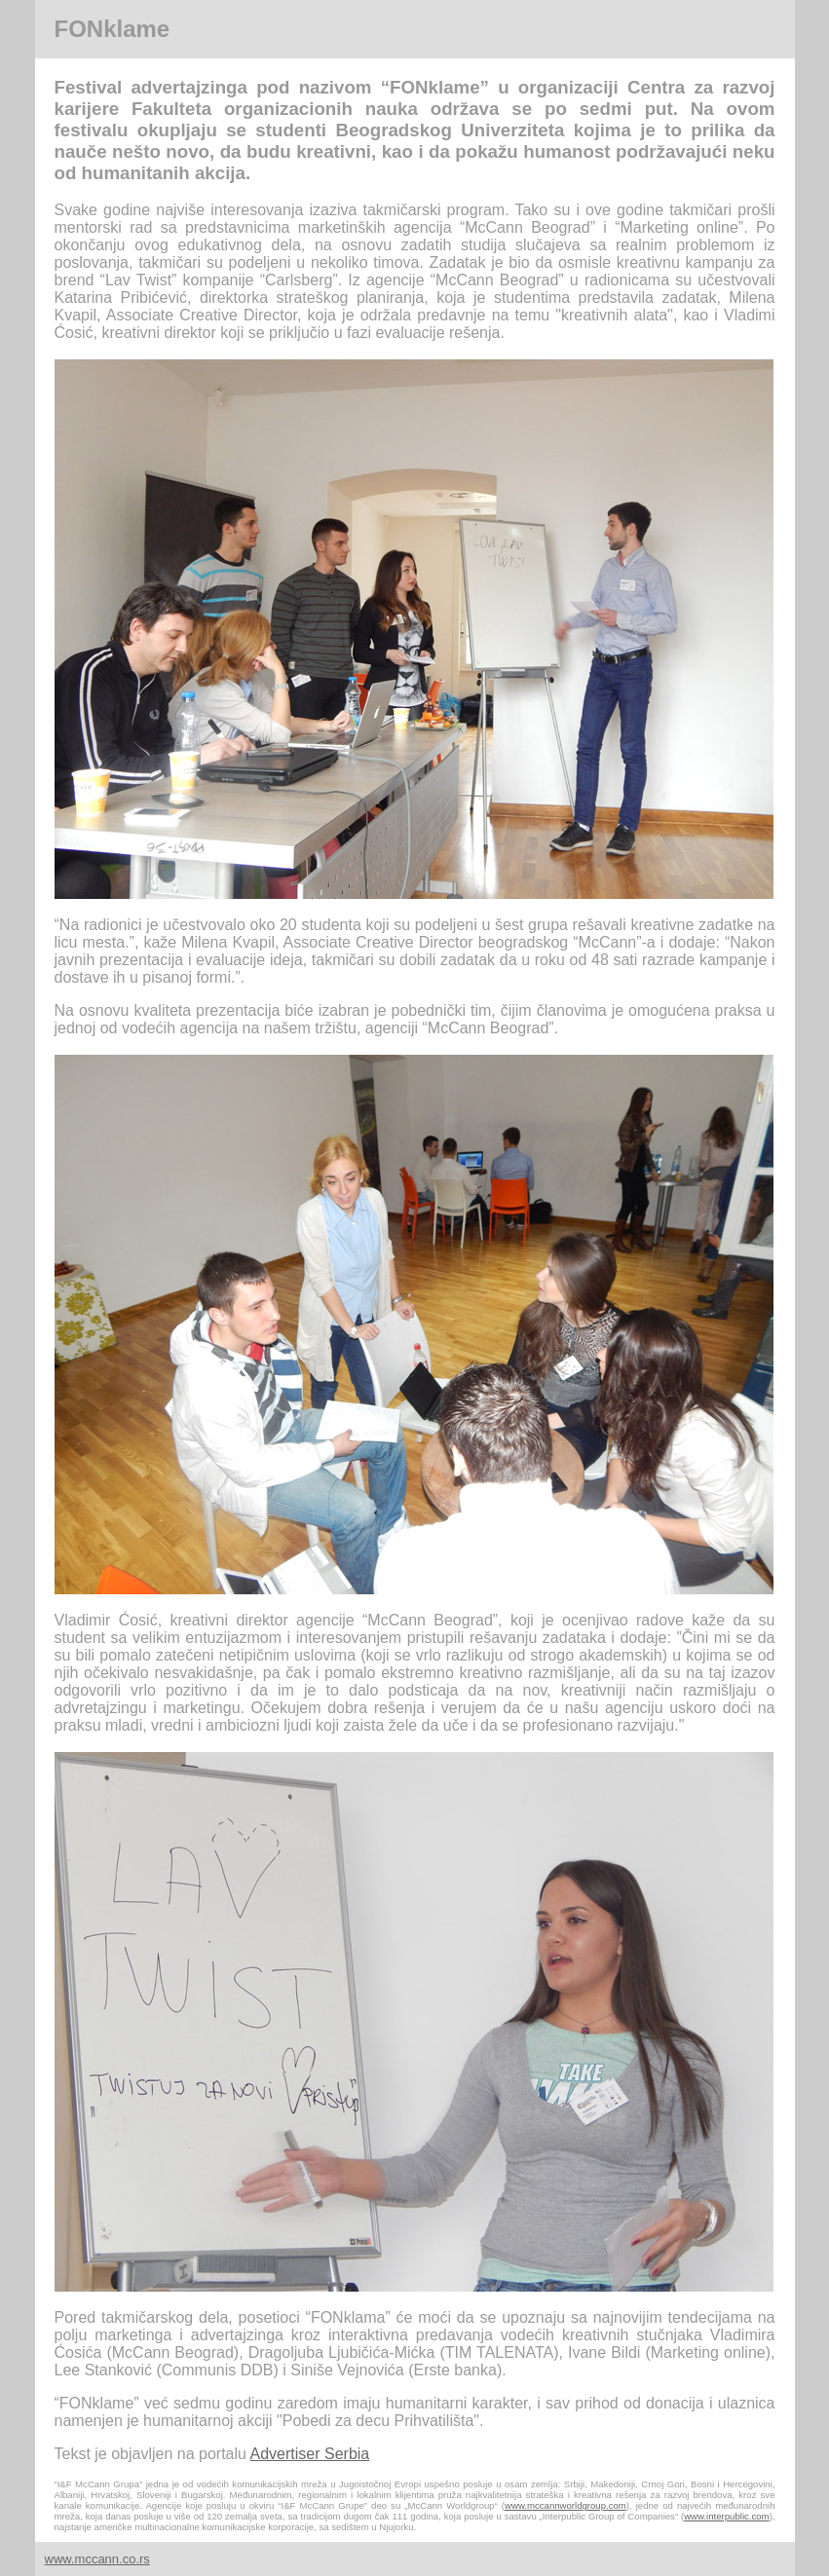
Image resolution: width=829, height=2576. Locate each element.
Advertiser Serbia (310, 2453)
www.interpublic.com (726, 2516)
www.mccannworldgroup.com (565, 2505)
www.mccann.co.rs (97, 2559)
